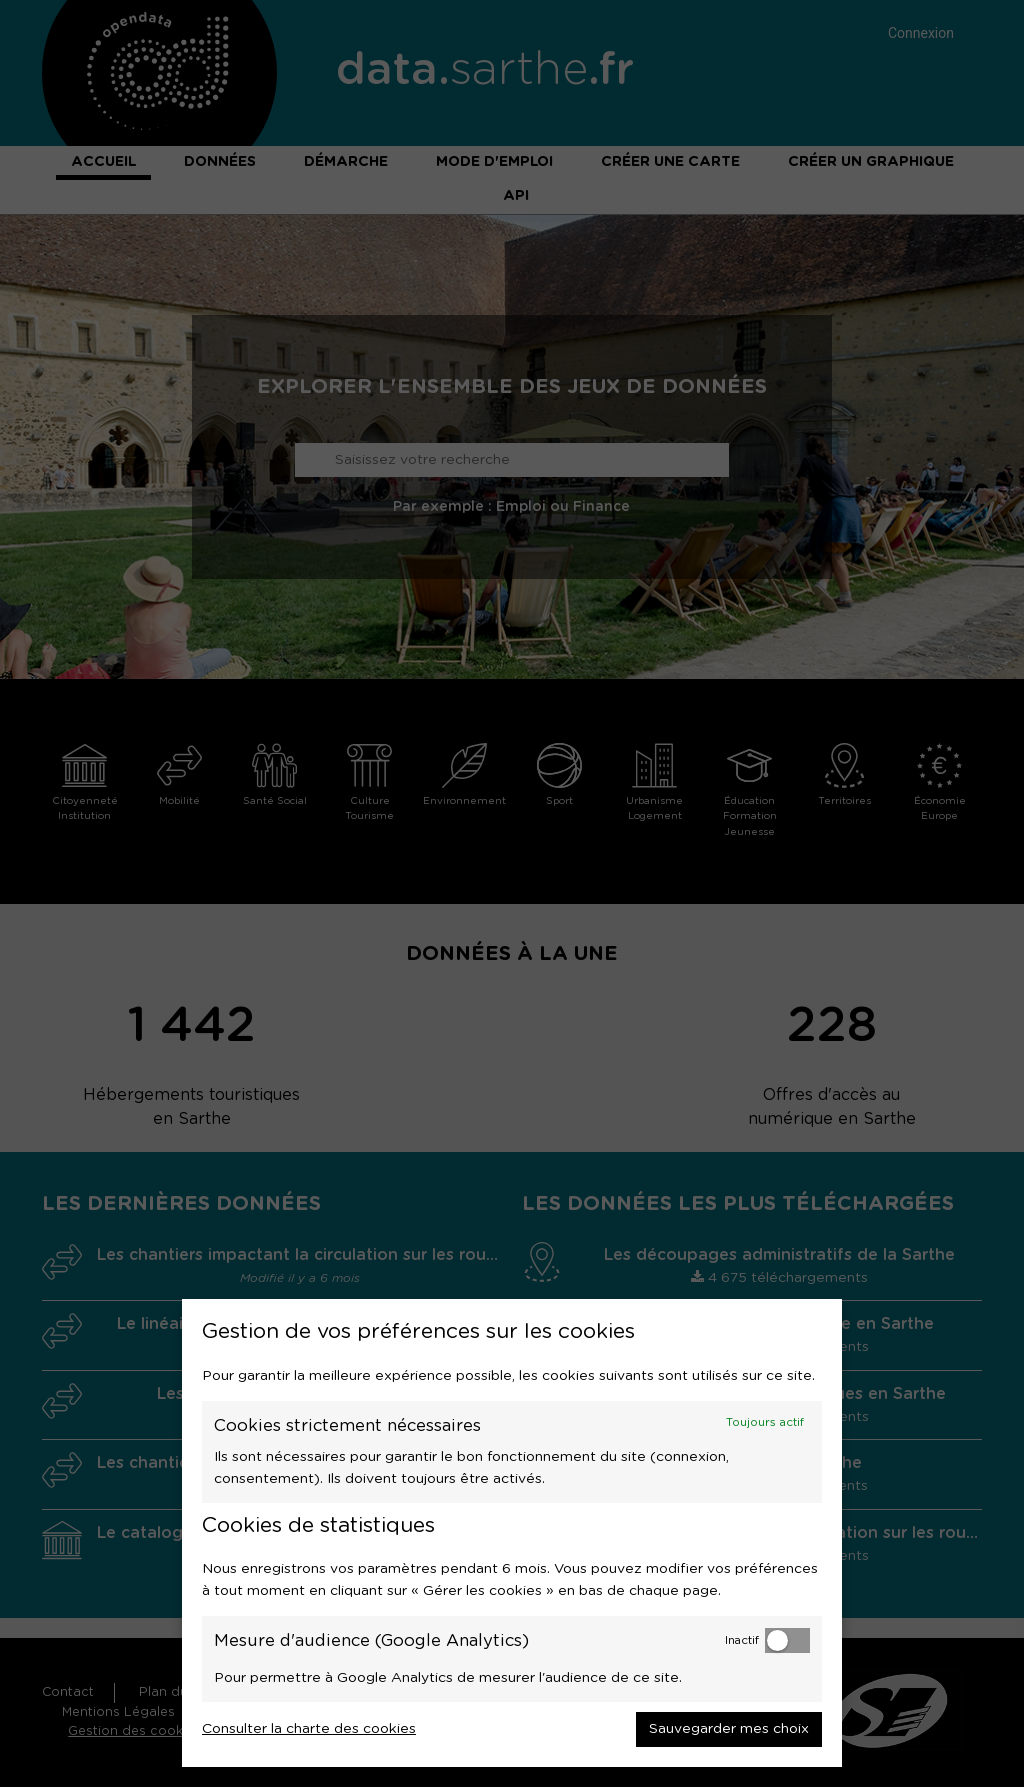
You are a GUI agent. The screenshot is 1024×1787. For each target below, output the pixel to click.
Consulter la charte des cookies (309, 1729)
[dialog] (512, 1533)
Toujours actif (765, 1422)
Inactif (742, 1640)
